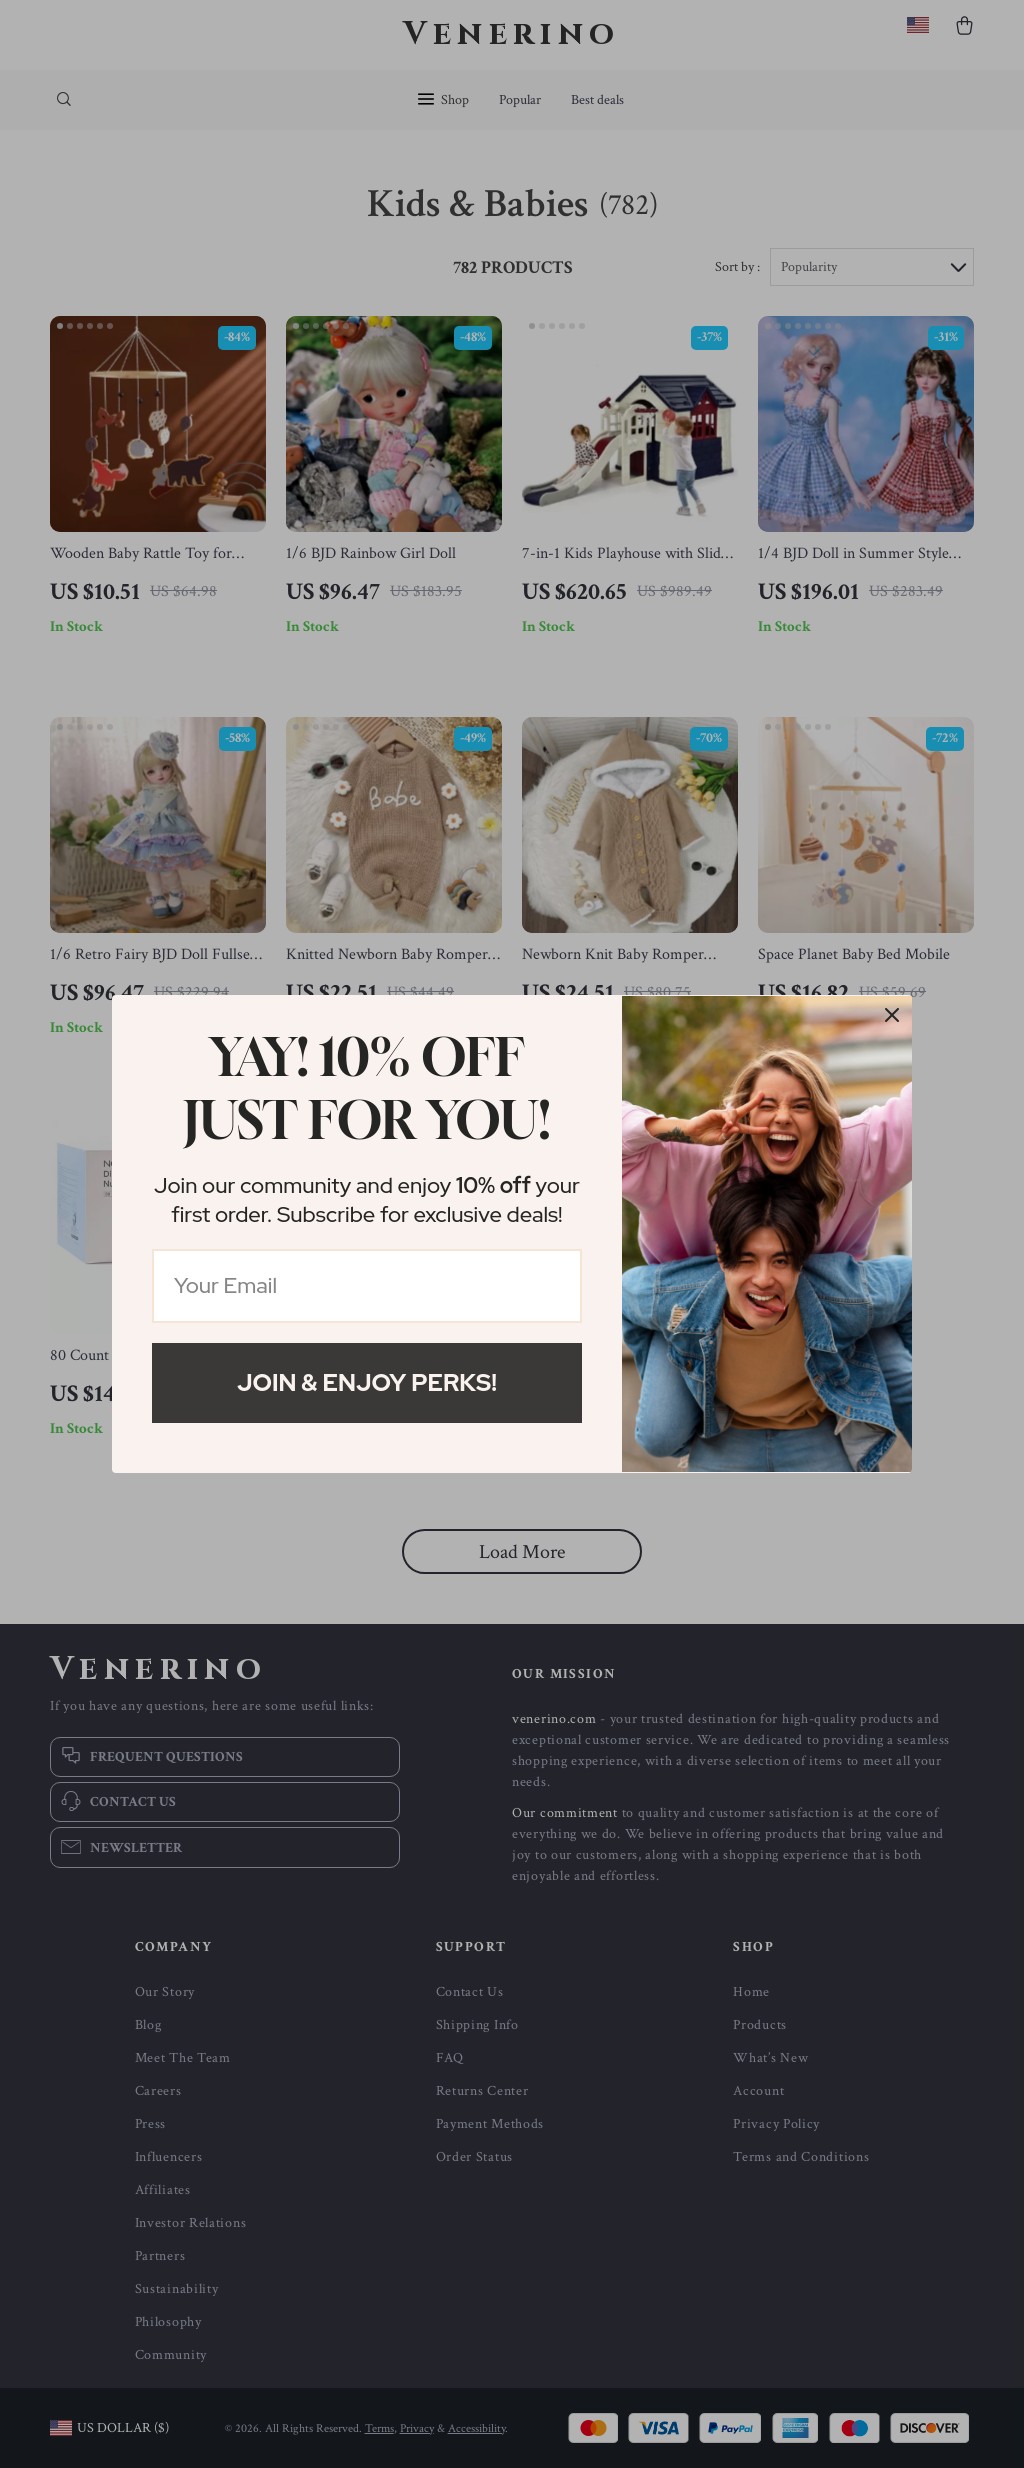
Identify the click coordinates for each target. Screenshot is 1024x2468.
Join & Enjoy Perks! (367, 1382)
